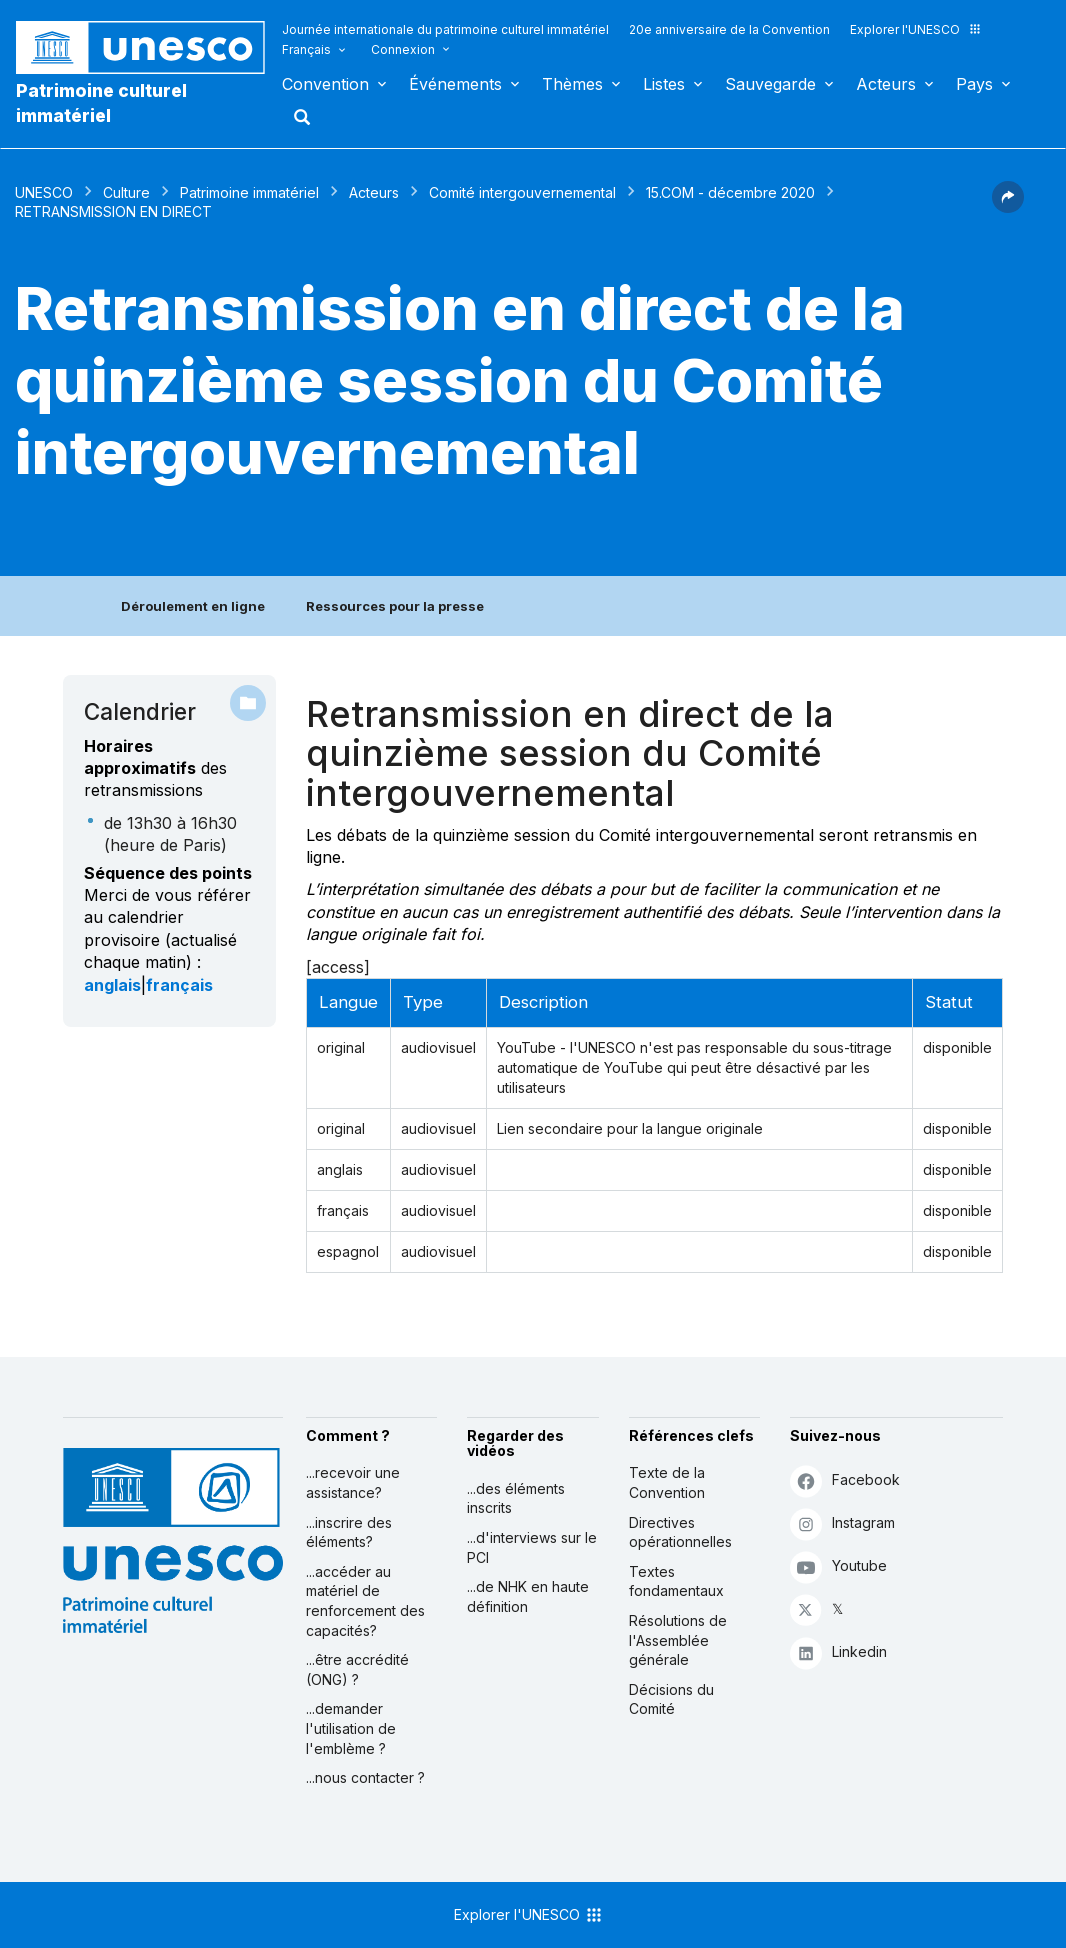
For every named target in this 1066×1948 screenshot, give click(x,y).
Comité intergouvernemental (522, 192)
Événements (455, 84)
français (179, 985)
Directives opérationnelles (680, 1532)
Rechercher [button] (296, 117)
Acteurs (886, 84)
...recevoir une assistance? (353, 1482)
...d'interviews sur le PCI (532, 1547)
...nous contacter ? (365, 1777)
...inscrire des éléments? (349, 1532)
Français (306, 49)
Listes (664, 84)
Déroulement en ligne (193, 606)
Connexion (403, 49)
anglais (112, 985)
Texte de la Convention (667, 1482)
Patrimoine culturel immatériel (101, 103)
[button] (1008, 207)
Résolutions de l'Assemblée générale (678, 1640)
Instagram (842, 1523)
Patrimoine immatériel (249, 192)
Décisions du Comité (671, 1699)
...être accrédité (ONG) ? (357, 1669)
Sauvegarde (770, 84)
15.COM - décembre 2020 (730, 192)
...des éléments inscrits (516, 1498)
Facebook (845, 1480)
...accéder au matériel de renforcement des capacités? (365, 1601)
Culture (126, 192)
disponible (957, 1047)
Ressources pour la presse (395, 606)
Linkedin (838, 1652)
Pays (974, 84)
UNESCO (44, 192)
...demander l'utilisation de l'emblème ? (351, 1728)
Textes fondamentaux (676, 1581)
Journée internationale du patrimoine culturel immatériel (445, 29)
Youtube (838, 1566)
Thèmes (572, 84)
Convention (325, 84)
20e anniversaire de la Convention (729, 29)
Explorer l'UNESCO (916, 29)
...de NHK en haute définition (528, 1596)
